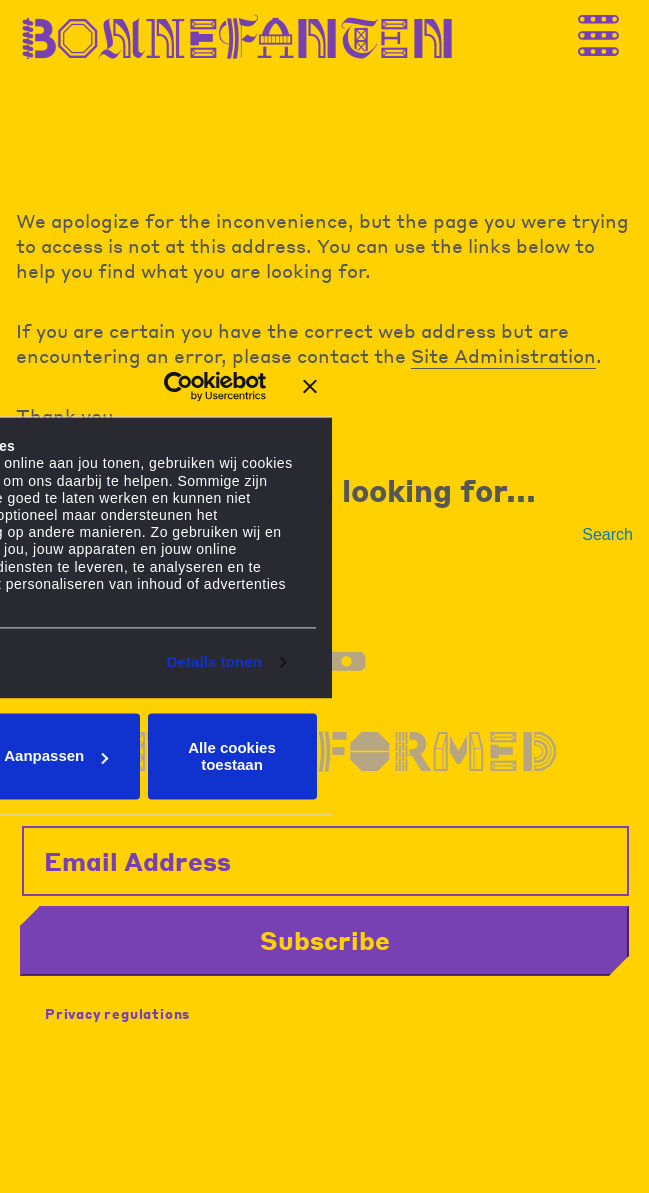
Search (607, 534)
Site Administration (503, 355)
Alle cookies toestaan (232, 756)
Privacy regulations (117, 1013)
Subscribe (325, 940)
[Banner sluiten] (310, 386)
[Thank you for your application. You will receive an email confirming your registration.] (614, 32)
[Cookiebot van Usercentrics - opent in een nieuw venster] (178, 386)
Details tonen (214, 662)
